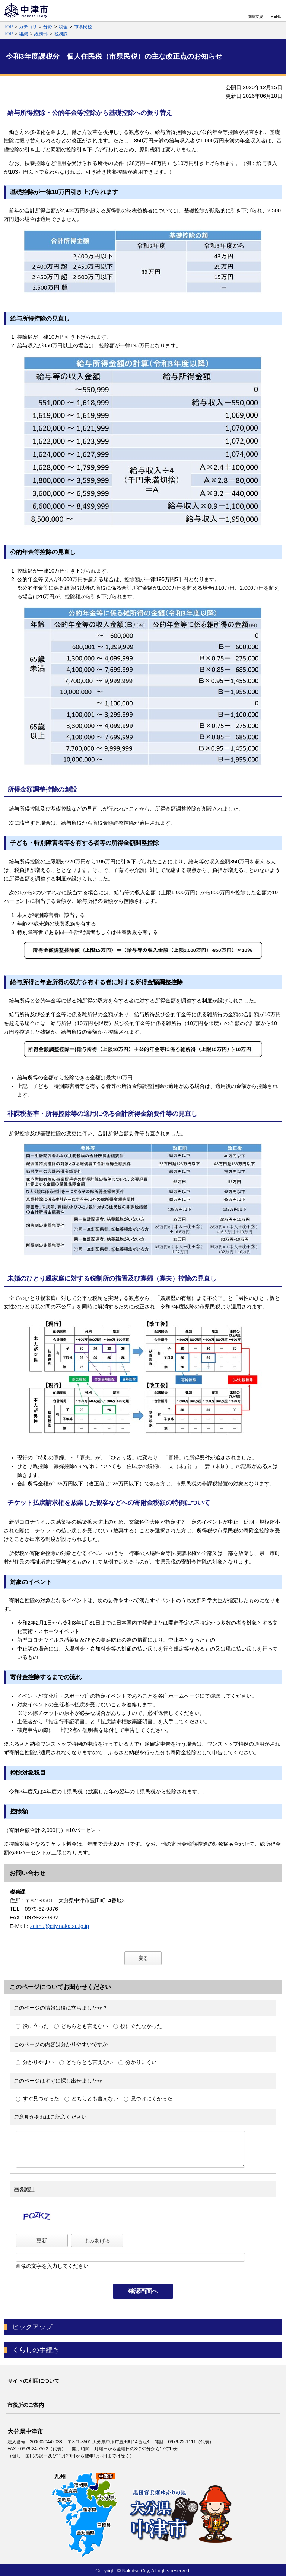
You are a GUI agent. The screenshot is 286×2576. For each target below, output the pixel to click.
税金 (63, 26)
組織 (23, 33)
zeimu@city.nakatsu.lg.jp (59, 1926)
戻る (143, 1958)
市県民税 (83, 26)
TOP (8, 26)
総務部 (41, 33)
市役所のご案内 (25, 2405)
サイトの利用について (33, 2381)
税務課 (61, 33)
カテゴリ (28, 26)
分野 (47, 26)
